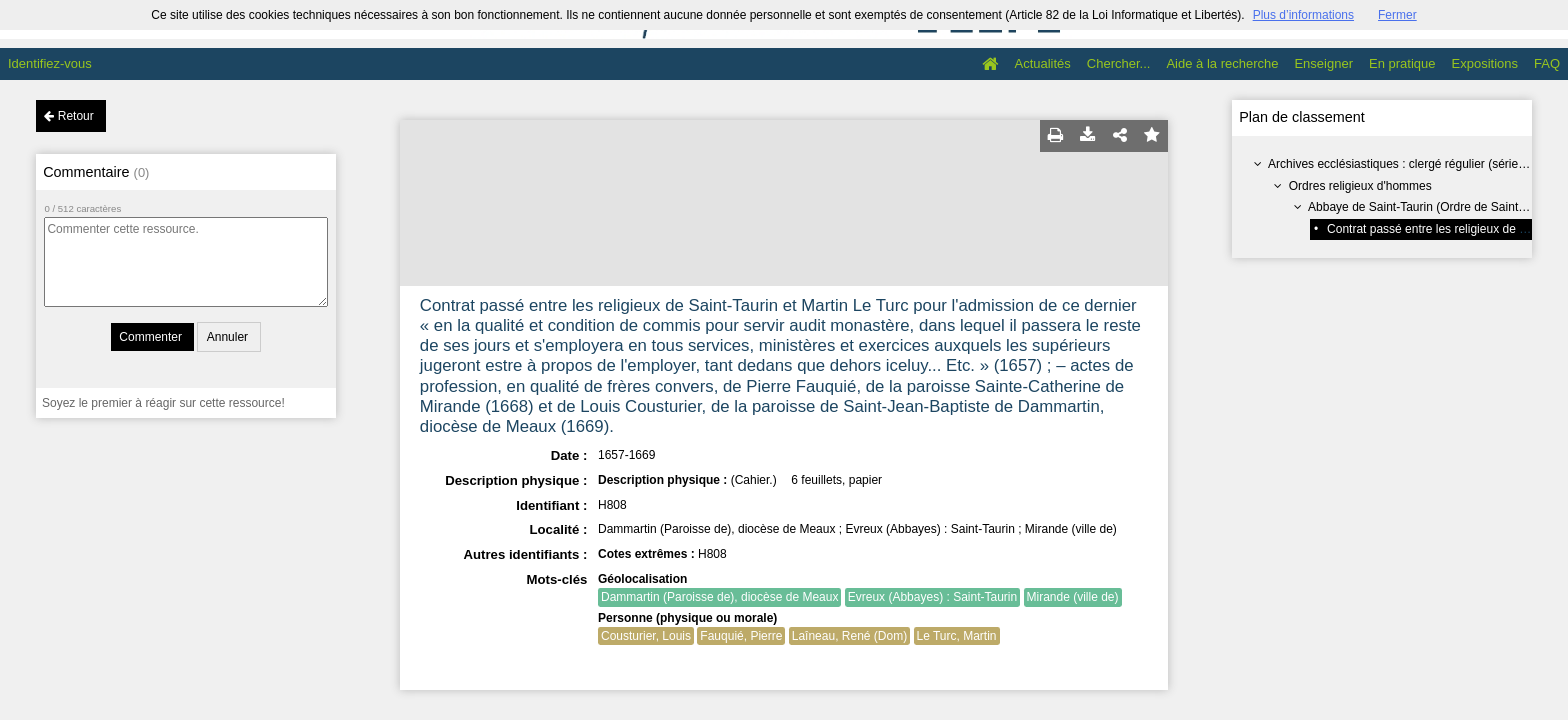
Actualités (1042, 63)
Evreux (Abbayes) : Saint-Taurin (932, 597)
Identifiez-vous (50, 63)
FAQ (1547, 63)
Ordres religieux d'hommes (1360, 186)
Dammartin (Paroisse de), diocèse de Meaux (719, 597)
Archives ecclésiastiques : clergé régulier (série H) (1401, 164)
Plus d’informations (1303, 15)
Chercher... (1119, 63)
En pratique (1402, 63)
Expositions (1485, 63)
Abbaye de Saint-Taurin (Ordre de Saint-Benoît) (1434, 207)
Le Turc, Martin (957, 636)
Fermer (1397, 15)
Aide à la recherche (1222, 63)
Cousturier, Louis (646, 636)
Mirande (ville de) (1073, 597)
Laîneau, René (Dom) (849, 636)
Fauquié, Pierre (741, 636)
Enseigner (1323, 63)
